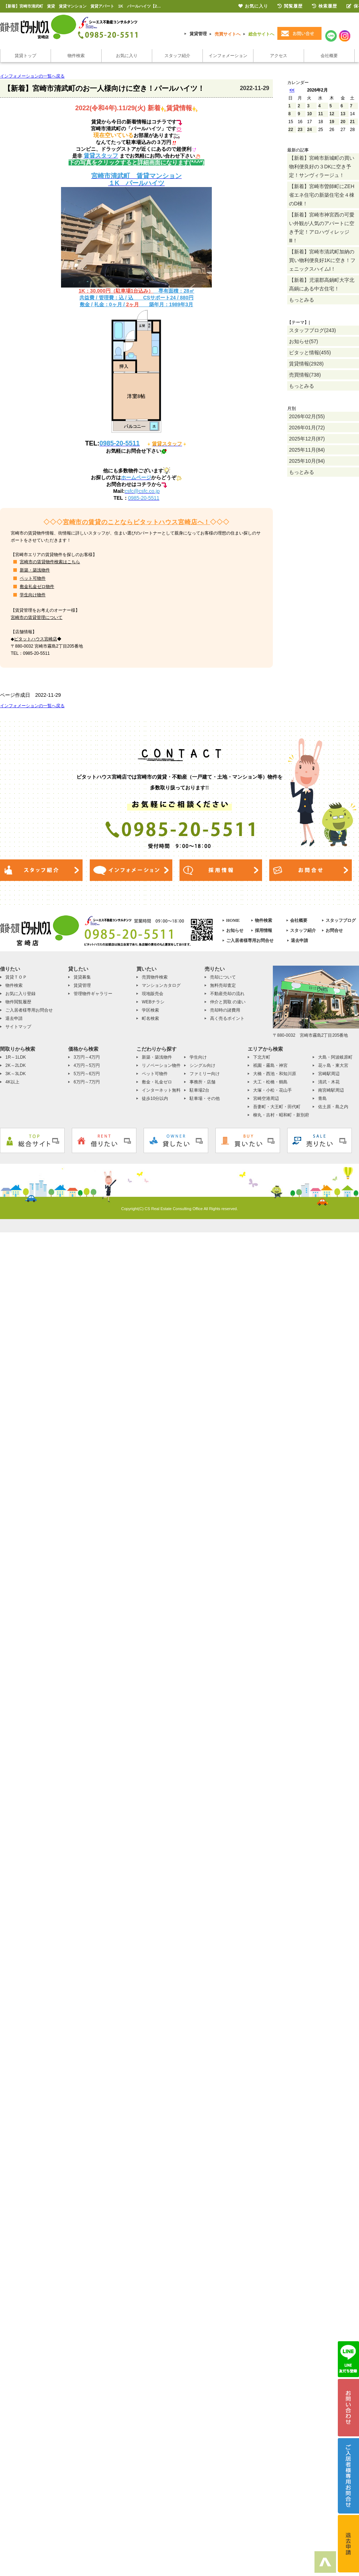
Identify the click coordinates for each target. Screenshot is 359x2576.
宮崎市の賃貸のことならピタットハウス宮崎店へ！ (136, 522)
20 (343, 121)
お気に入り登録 (20, 993)
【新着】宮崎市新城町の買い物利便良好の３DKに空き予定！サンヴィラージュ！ (321, 166)
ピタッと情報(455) (310, 352)
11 (320, 113)
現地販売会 (152, 993)
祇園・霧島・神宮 (270, 1065)
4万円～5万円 (87, 1065)
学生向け (198, 1057)
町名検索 (150, 1018)
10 (309, 113)
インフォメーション (228, 55)
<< (291, 90)
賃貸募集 (82, 977)
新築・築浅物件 (35, 570)
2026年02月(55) (307, 416)
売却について (223, 977)
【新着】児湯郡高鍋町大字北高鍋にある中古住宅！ (321, 284)
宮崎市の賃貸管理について (36, 617)
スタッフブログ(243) (312, 330)
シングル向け (202, 1065)
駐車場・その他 (205, 1098)
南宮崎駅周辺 (331, 1090)
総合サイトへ (261, 34)
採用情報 (263, 930)
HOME (233, 920)
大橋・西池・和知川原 (274, 1073)
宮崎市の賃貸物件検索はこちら (50, 561)
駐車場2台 (199, 1090)
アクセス (278, 55)
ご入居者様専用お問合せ (250, 940)
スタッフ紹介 (177, 55)
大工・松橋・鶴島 (270, 1081)
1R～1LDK (15, 1057)
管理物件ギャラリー (93, 993)
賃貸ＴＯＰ (16, 977)
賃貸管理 (198, 33)
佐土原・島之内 (333, 1106)
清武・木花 (329, 1081)
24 (309, 129)
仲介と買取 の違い (228, 1001)
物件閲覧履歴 (18, 1001)
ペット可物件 (33, 578)
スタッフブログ (341, 920)
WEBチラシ (153, 1001)
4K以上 (12, 1081)
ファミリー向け (205, 1073)
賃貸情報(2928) (306, 364)
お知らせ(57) (303, 341)
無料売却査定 (223, 985)
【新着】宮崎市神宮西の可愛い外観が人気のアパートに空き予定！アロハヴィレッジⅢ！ (321, 227)
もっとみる (301, 300)
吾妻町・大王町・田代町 (276, 1106)
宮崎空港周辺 (266, 1098)
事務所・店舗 (202, 1081)
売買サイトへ (228, 34)
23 (300, 129)
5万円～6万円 (87, 1073)
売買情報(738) (305, 375)
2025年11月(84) (307, 450)
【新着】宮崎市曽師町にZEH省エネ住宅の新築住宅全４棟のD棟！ (321, 194)
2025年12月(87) (307, 439)
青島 (322, 1098)
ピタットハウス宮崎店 (35, 638)
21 (352, 121)
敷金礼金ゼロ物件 (37, 586)
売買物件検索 (155, 977)
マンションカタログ (161, 985)
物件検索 (76, 55)
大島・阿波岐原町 (335, 1057)
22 (290, 129)
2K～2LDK (15, 1065)
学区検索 (150, 1010)
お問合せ (334, 930)
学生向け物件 (33, 594)
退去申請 (299, 940)
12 (332, 113)
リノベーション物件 (161, 1065)
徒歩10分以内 (155, 1098)
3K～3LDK (15, 1073)
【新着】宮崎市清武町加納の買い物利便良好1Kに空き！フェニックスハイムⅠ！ (322, 260)
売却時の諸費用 (225, 1010)
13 (343, 113)
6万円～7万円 (87, 1081)
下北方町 (261, 1057)
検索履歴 (324, 6)
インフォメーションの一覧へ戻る (32, 76)
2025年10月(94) (307, 461)
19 (332, 121)
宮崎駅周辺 (329, 1073)
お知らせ (234, 930)
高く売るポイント (227, 1018)
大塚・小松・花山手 (272, 1090)
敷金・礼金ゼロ (157, 1081)
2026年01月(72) (307, 427)
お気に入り (126, 55)
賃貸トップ (25, 55)
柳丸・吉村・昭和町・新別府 (281, 1114)
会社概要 (329, 55)
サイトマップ (18, 1026)
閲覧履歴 (290, 6)
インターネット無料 (161, 1090)
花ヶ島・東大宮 (333, 1065)
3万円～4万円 (87, 1057)
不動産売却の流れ (227, 993)
